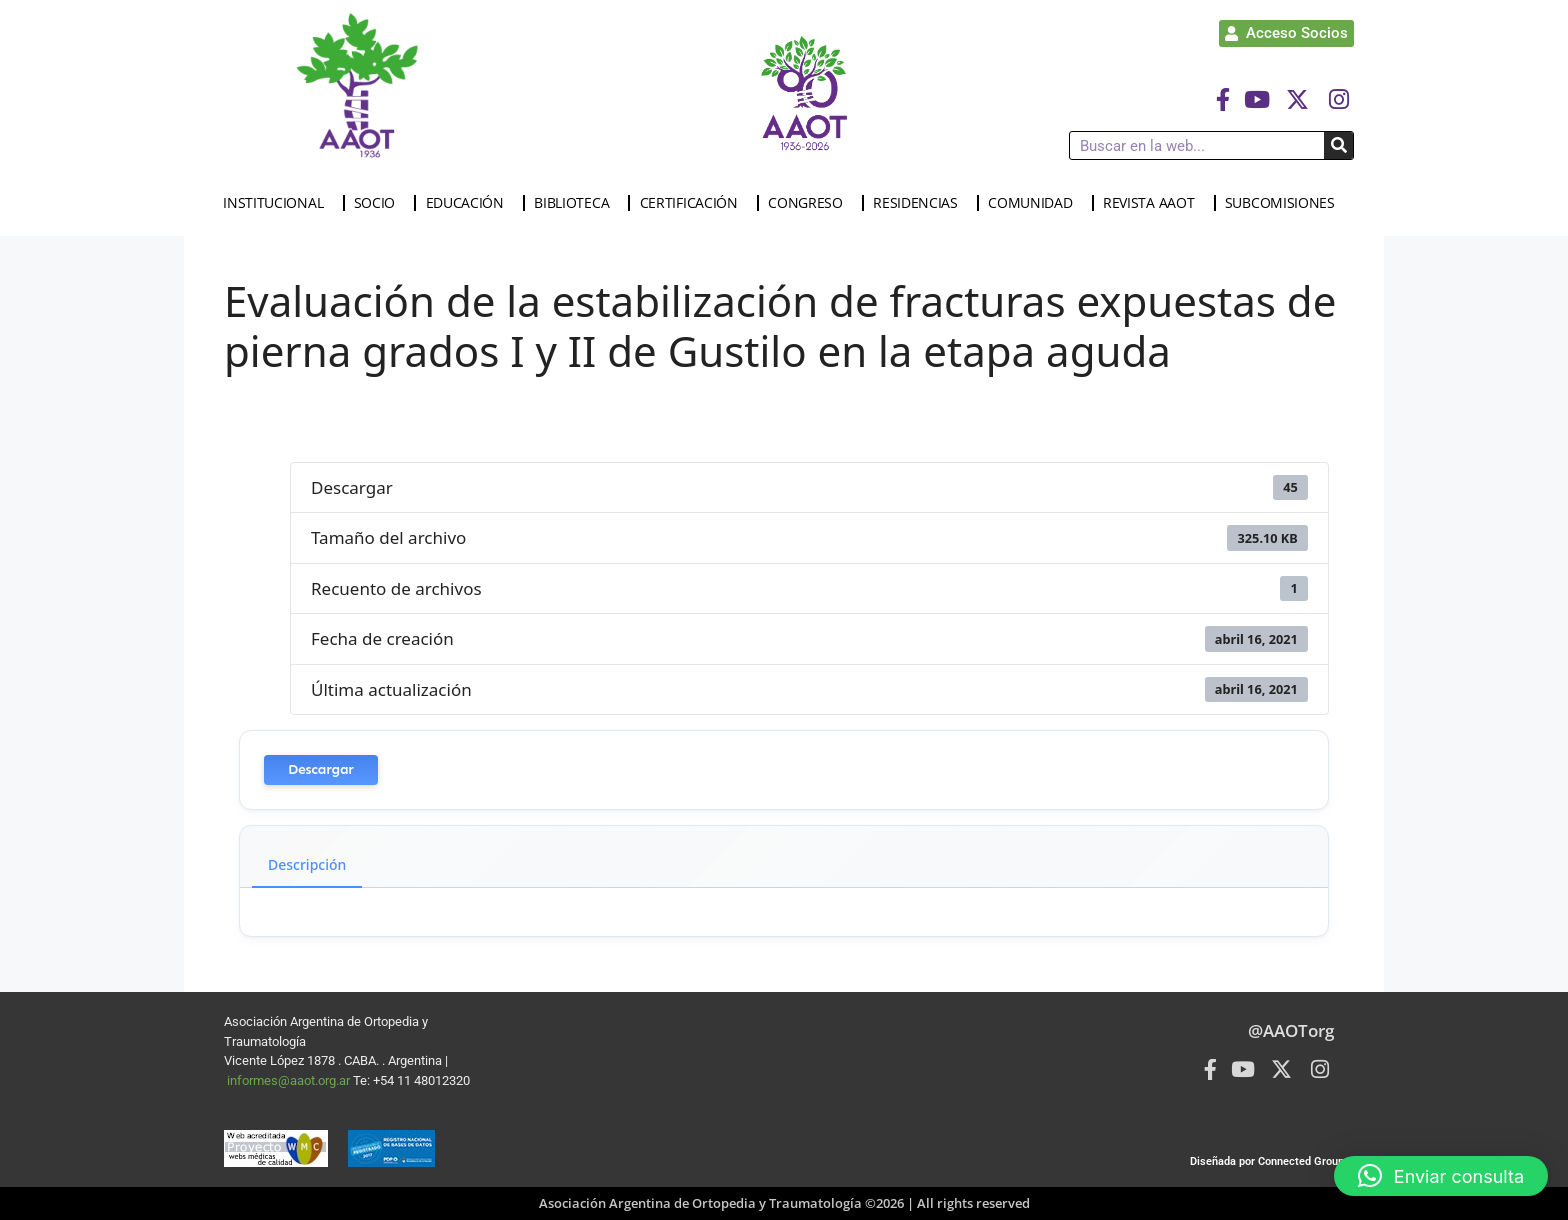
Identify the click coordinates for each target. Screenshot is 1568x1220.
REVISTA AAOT (1153, 203)
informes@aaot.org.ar (290, 1080)
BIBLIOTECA (576, 203)
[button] (1441, 1176)
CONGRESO (810, 203)
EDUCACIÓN (470, 203)
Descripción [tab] (307, 864)
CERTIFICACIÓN (694, 203)
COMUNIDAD (1035, 203)
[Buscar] (1338, 145)
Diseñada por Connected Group (1267, 1161)
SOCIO (380, 203)
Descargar (321, 769)
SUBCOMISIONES (1285, 203)
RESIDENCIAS (920, 203)
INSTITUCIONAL (278, 203)
